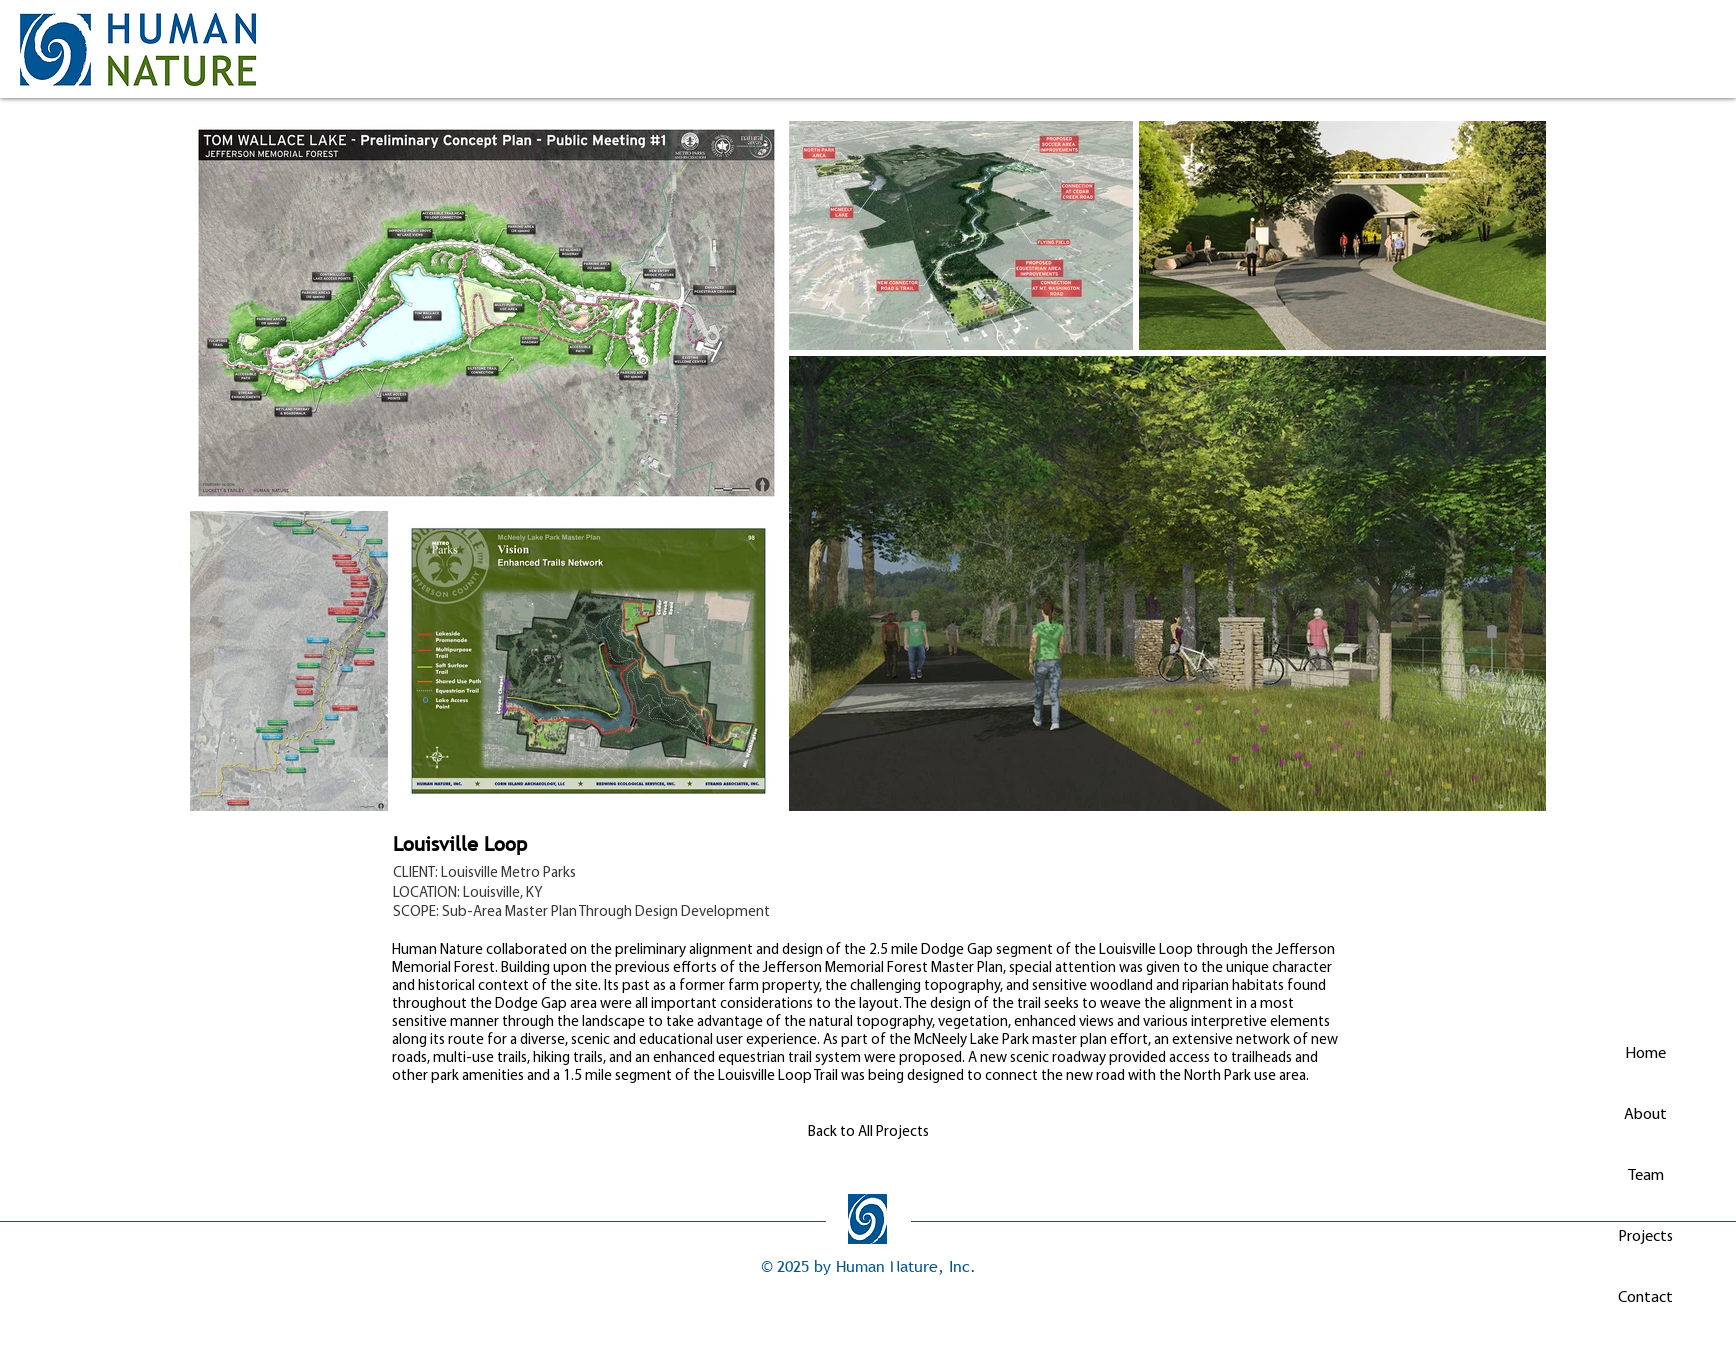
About (1645, 1115)
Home (1645, 1054)
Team (1646, 1176)
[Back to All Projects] (868, 1132)
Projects (1645, 1237)
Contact (1645, 1298)
